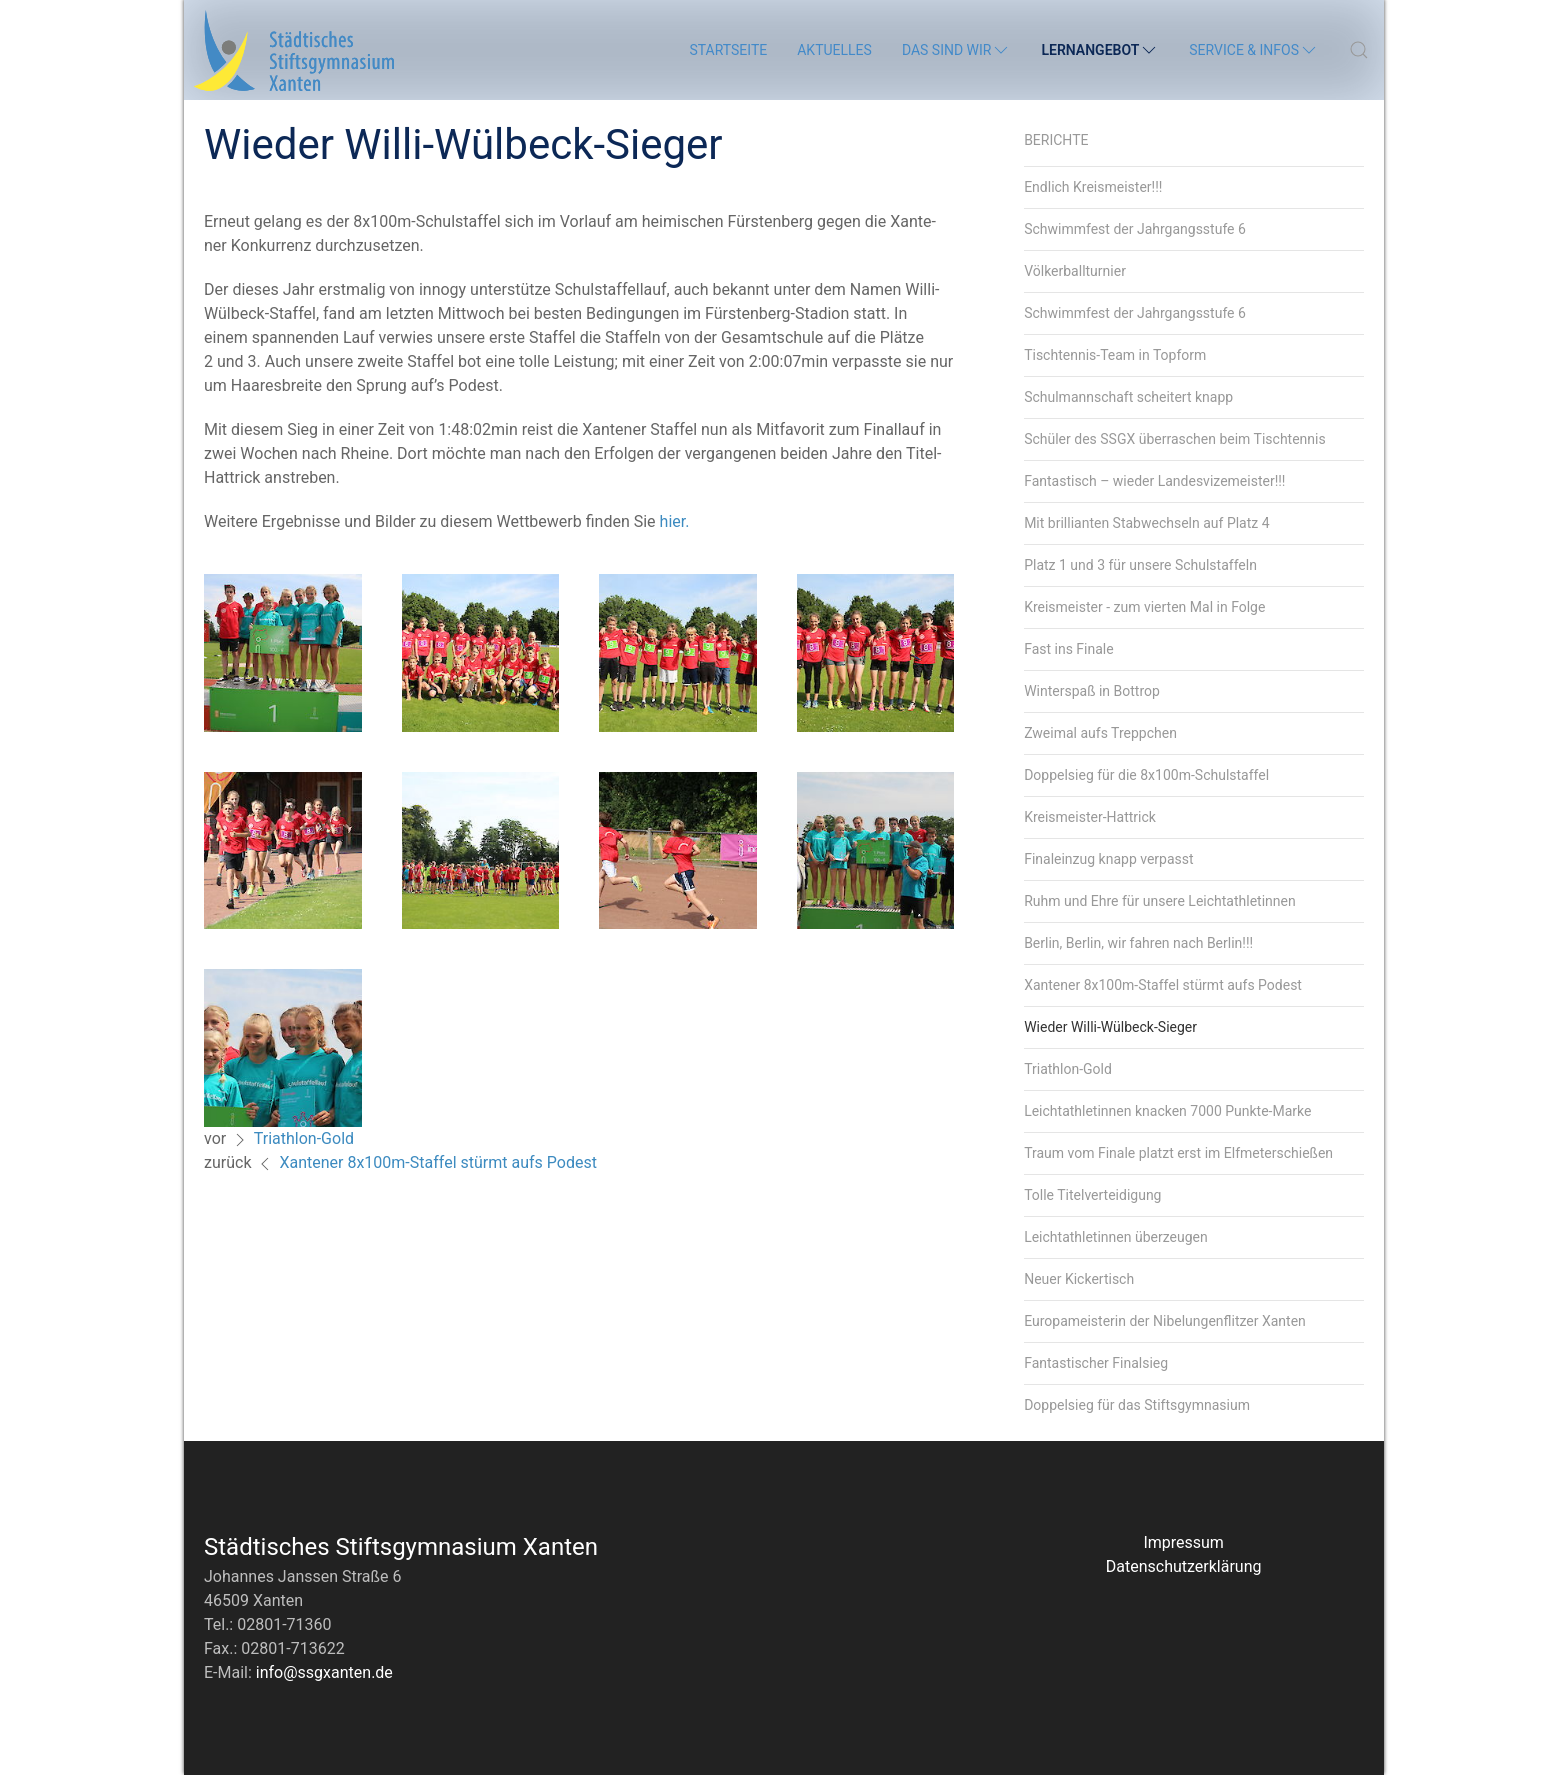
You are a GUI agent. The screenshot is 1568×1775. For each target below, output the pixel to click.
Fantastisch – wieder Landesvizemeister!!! (1154, 481)
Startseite (728, 50)
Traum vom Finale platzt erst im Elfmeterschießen (1178, 1153)
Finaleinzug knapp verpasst (1108, 859)
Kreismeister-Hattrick (1090, 817)
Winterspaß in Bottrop (1092, 691)
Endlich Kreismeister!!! (1093, 187)
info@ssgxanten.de (324, 1672)
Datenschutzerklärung (1184, 1566)
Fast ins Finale (1069, 649)
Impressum (1183, 1542)
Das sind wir (957, 50)
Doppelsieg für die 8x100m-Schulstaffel (1146, 775)
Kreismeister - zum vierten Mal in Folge (1144, 607)
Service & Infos (1254, 50)
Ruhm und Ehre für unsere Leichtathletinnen (1160, 901)
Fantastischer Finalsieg (1096, 1363)
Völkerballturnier (1075, 271)
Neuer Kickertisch (1079, 1279)
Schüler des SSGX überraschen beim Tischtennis (1175, 439)
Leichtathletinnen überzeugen (1116, 1237)
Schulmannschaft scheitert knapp (1128, 397)
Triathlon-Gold (304, 1138)
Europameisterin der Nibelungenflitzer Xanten (1165, 1321)
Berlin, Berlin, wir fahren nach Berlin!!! (1138, 943)
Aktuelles (834, 50)
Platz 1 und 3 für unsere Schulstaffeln (1140, 565)
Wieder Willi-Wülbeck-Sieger (1110, 1027)
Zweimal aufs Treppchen (1100, 733)
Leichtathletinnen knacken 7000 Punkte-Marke (1167, 1111)
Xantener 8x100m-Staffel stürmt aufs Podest (437, 1162)
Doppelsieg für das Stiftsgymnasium (1137, 1405)
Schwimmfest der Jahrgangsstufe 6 (1135, 229)
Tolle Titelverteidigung (1092, 1195)
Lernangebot (1100, 50)
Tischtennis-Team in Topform (1115, 355)
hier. (675, 521)
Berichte (1056, 140)
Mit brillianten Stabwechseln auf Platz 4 (1146, 523)
